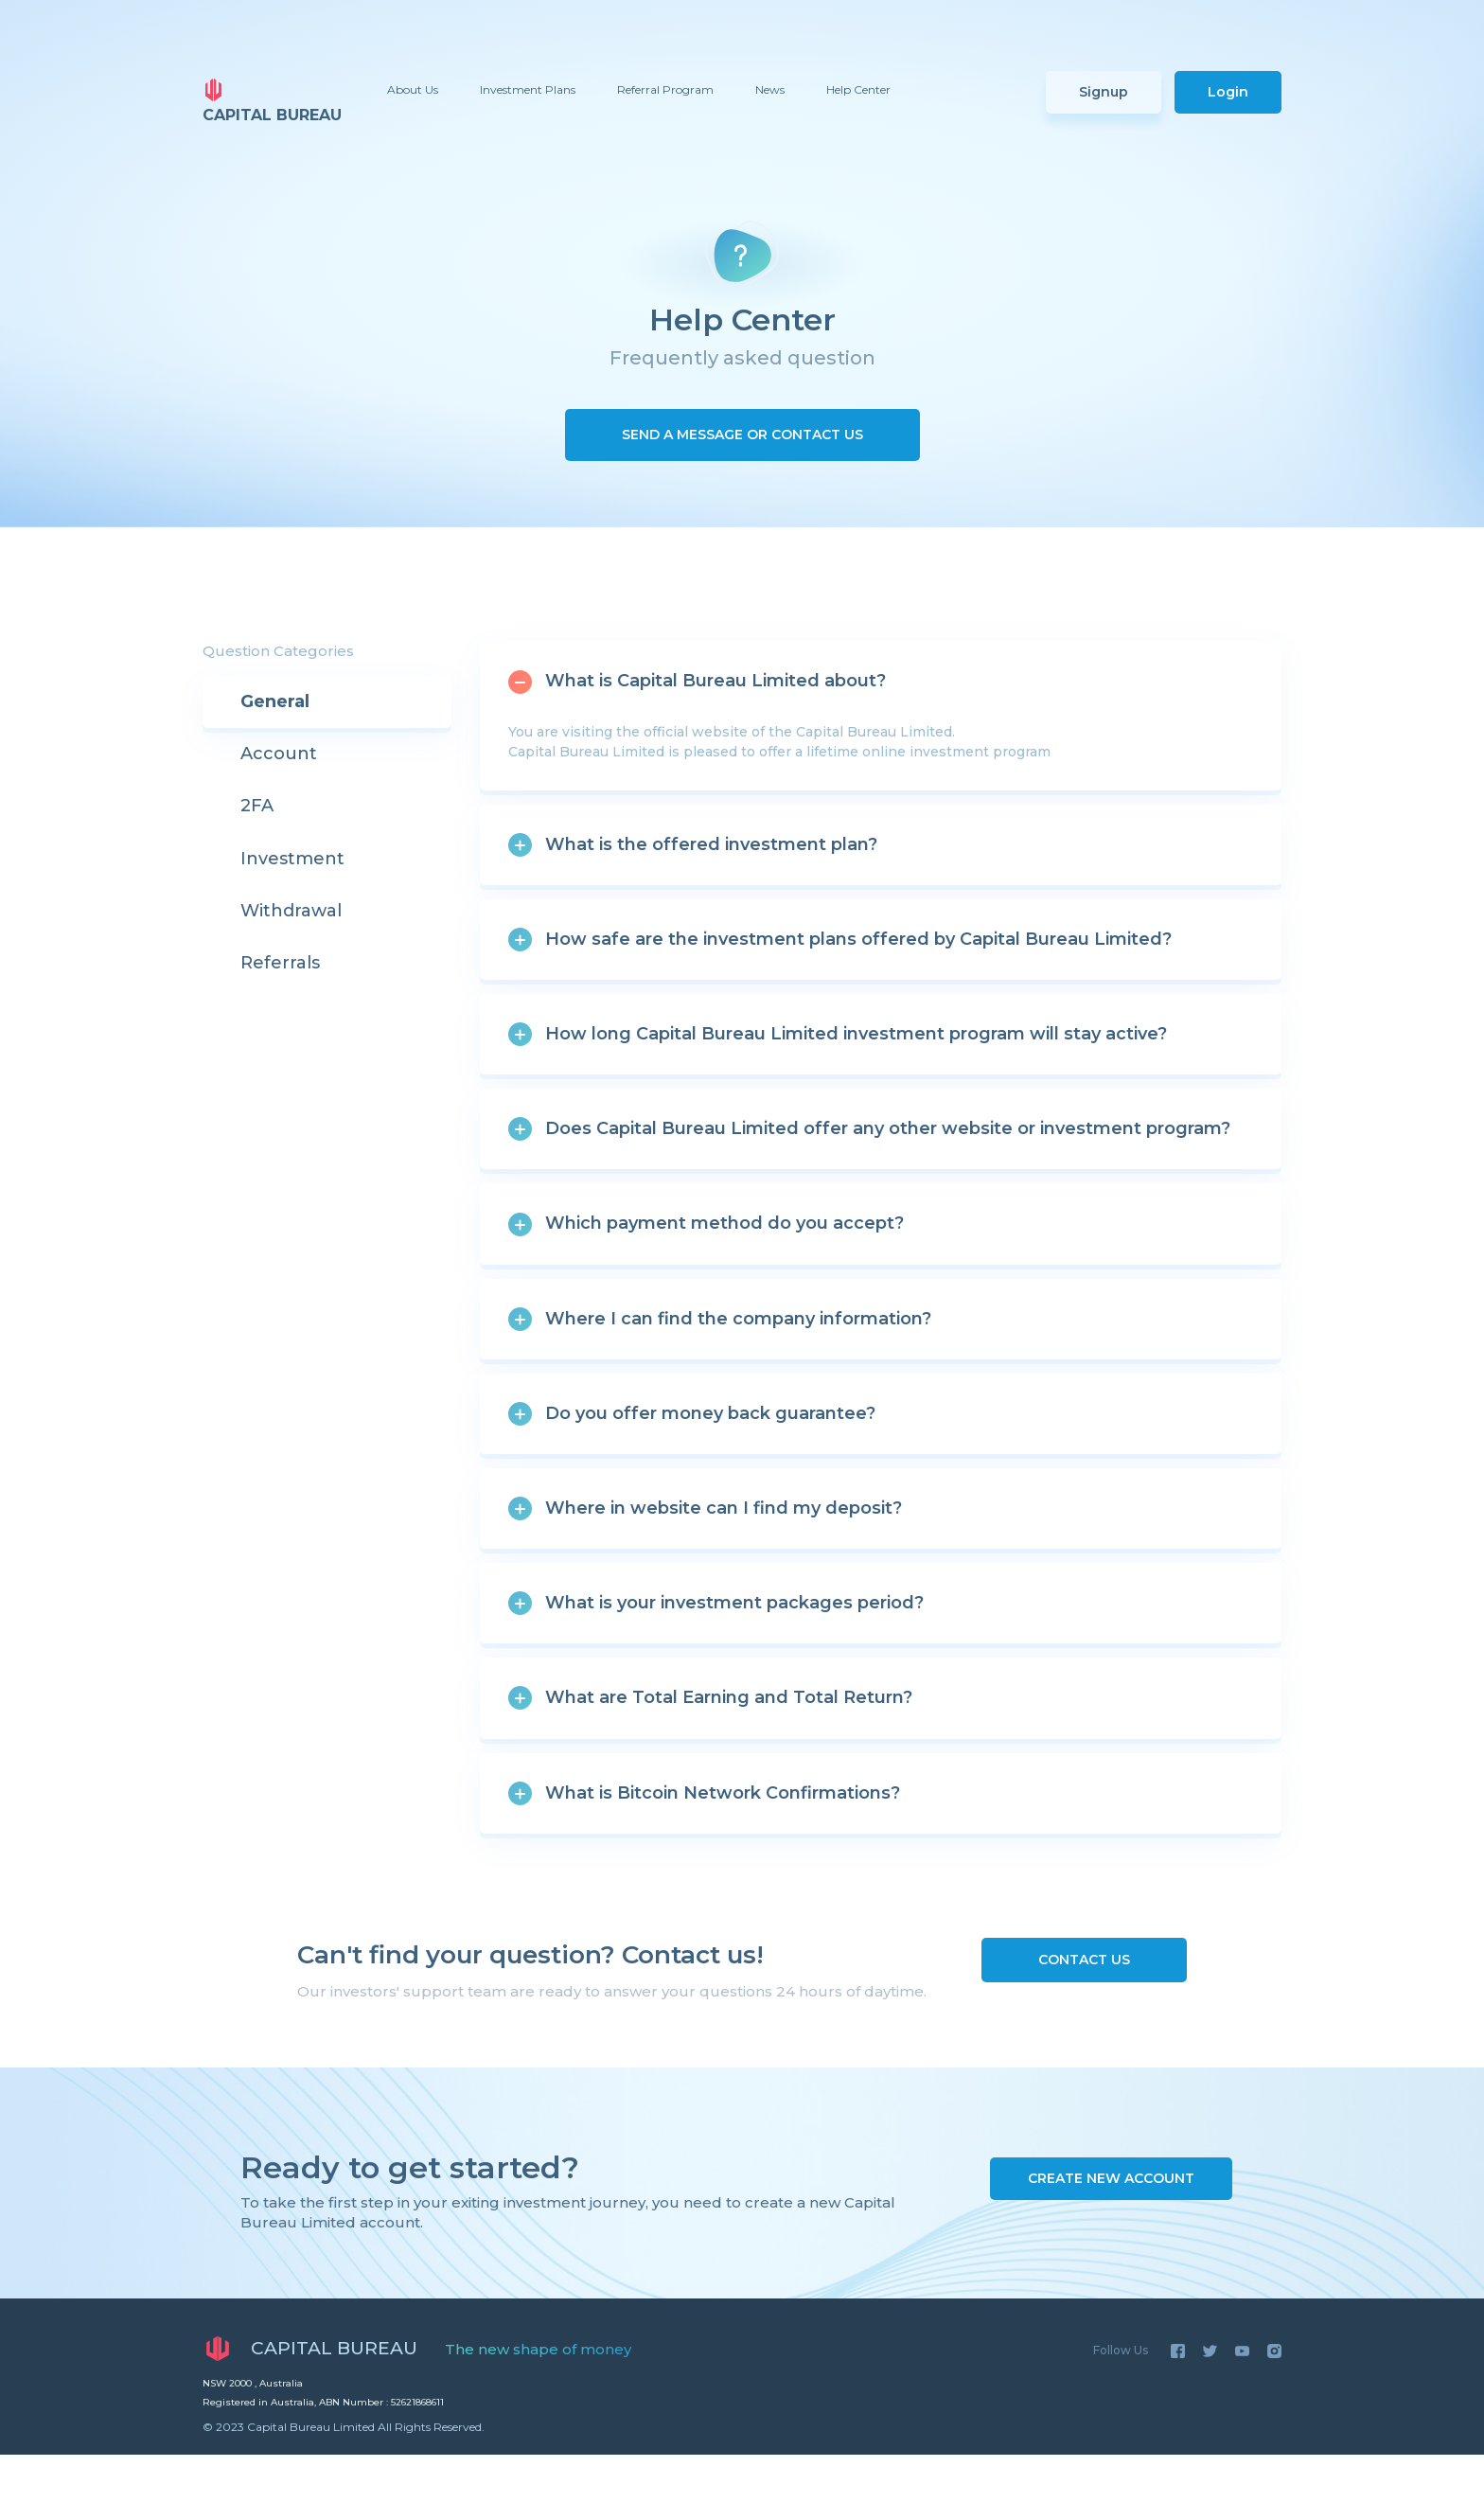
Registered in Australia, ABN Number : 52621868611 (323, 2402)
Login (1228, 91)
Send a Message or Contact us (742, 434)
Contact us (1084, 1959)
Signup (1103, 91)
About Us (412, 89)
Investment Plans (527, 89)
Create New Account (1111, 2178)
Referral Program (665, 89)
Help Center (858, 89)
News (770, 89)
